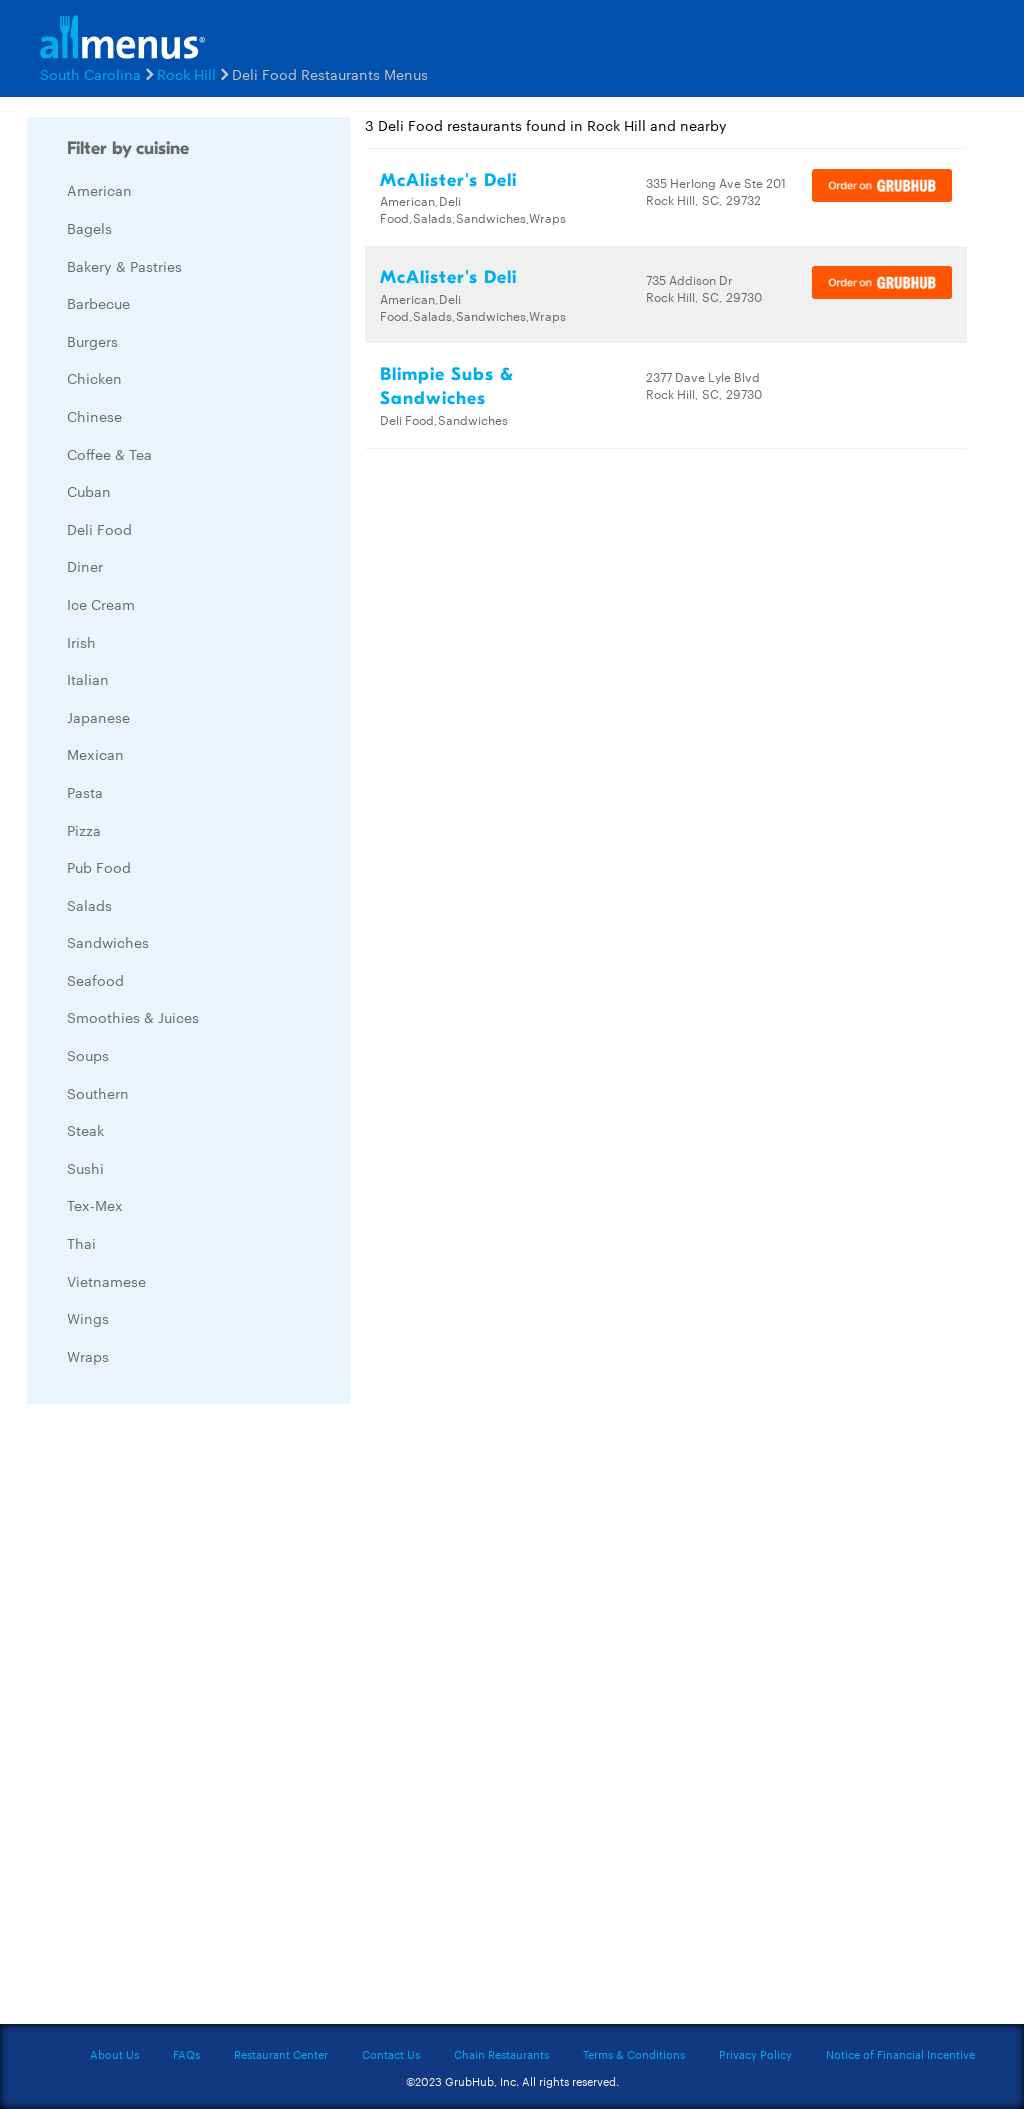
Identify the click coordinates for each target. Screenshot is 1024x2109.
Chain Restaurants (501, 2054)
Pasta (85, 792)
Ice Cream (101, 604)
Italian (88, 679)
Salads (89, 905)
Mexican (95, 754)
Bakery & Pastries (124, 266)
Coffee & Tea (109, 454)
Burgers (92, 341)
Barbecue (98, 303)
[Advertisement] (177, 1719)
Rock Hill (186, 74)
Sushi (85, 1168)
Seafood (95, 980)
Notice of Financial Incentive (900, 2054)
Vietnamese (106, 1281)
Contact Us (391, 2054)
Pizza (84, 830)
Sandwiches (108, 942)
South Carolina (90, 74)
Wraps (88, 1356)
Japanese (98, 717)
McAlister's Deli (448, 180)
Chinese (94, 416)
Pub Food (99, 867)
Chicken (94, 378)
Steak (85, 1130)
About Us (114, 2054)
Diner (85, 566)
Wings (88, 1318)
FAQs (186, 2054)
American (99, 190)
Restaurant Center (281, 2054)
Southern (98, 1093)
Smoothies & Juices (133, 1017)
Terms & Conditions (634, 2054)
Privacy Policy (755, 2054)
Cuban (89, 491)
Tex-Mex (95, 1205)
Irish (81, 642)
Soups (88, 1055)
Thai (81, 1243)
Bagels (89, 228)
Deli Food (99, 529)
